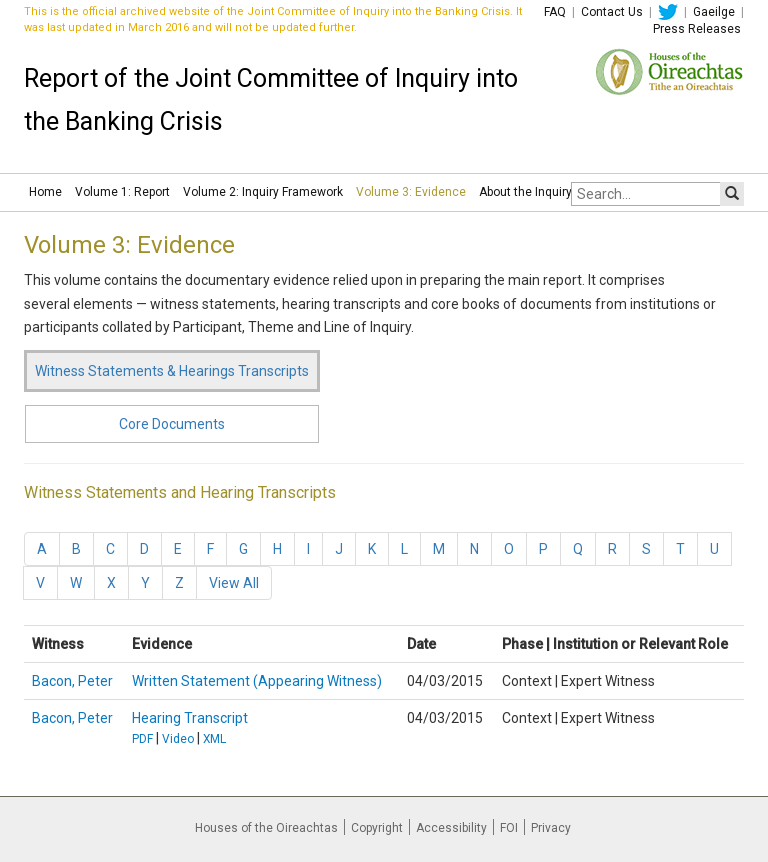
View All (234, 583)
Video (178, 739)
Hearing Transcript (190, 718)
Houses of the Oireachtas (266, 828)
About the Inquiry (525, 192)
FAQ (555, 12)
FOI (509, 828)
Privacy (551, 828)
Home (45, 192)
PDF (142, 739)
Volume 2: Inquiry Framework (263, 192)
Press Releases (697, 29)
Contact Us (612, 12)
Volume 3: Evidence (411, 192)
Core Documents (172, 424)
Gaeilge (714, 12)
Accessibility (451, 828)
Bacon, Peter (72, 681)
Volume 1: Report (122, 192)
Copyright (377, 828)
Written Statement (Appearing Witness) (257, 681)
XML (214, 739)
